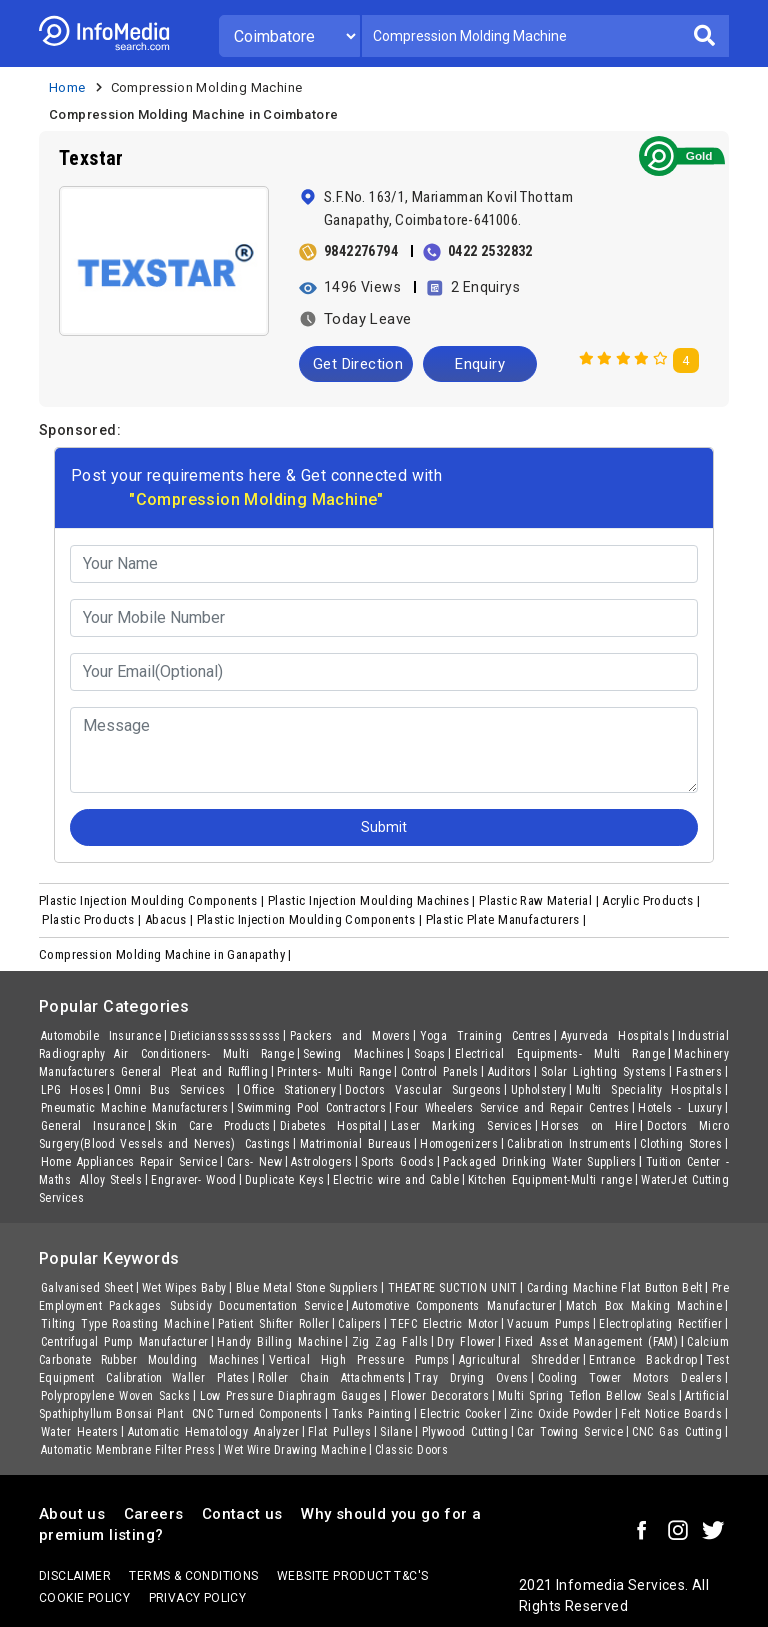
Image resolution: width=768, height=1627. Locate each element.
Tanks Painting (371, 1414)
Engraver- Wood (193, 1180)
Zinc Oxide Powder (561, 1414)
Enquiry (480, 364)
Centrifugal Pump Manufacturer (124, 1342)
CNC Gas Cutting (677, 1432)
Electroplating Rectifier (660, 1324)
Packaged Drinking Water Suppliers (540, 1162)
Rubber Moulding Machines (180, 1360)
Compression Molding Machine (207, 87)
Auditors (510, 1072)
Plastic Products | (93, 919)
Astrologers (321, 1162)
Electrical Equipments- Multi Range (560, 1054)
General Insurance (93, 1126)
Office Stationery (289, 1090)
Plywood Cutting (465, 1432)
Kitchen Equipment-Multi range (550, 1180)
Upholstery (539, 1090)
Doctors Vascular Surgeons (423, 1090)
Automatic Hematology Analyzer (213, 1432)
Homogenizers (459, 1144)
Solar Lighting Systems (604, 1072)
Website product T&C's (352, 1576)
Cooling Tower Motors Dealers (630, 1378)
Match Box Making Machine (644, 1306)
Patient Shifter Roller (273, 1324)
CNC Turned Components (257, 1414)
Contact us (242, 1514)
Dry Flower (466, 1342)
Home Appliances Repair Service (129, 1162)
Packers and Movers (350, 1036)
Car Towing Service (570, 1432)
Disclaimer (75, 1576)
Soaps (430, 1054)
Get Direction (358, 364)
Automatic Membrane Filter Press (128, 1450)
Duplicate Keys (284, 1180)
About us (72, 1514)
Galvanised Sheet (87, 1288)
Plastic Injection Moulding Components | (153, 900)
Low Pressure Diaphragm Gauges (291, 1396)
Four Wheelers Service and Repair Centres (512, 1108)
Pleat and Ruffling (220, 1072)
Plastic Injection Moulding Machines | (373, 900)
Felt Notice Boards (671, 1414)
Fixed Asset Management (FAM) (591, 1342)
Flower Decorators (440, 1396)
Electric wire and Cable (396, 1180)
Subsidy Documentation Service (256, 1306)
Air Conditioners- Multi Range (204, 1054)
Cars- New (254, 1162)
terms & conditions (193, 1576)
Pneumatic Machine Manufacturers (134, 1108)
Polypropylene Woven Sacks (116, 1396)
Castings (268, 1144)
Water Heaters (80, 1432)
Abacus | (171, 919)
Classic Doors (411, 1450)
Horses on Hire (589, 1126)
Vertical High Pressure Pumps (359, 1360)
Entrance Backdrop (643, 1360)
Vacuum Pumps (548, 1324)
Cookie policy (84, 1598)
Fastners (699, 1072)
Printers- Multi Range (334, 1072)
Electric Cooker (460, 1414)
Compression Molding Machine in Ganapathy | (167, 954)
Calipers (359, 1324)
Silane (396, 1432)
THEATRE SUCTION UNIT (453, 1288)
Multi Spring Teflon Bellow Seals (587, 1396)
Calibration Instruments (569, 1144)
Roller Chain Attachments (331, 1378)
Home (67, 87)
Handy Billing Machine (279, 1342)
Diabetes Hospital (331, 1126)
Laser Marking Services (462, 1126)
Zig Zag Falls (390, 1342)
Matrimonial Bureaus (355, 1144)
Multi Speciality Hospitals (649, 1090)
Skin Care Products (213, 1126)
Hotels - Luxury (680, 1108)
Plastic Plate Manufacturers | (508, 919)
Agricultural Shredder (520, 1360)
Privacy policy (198, 1598)
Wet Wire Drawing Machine (295, 1450)
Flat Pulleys (339, 1432)
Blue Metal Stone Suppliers (307, 1288)
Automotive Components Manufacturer (454, 1306)
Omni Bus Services (174, 1090)
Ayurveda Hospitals (615, 1036)
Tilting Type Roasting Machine (125, 1324)
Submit (384, 827)
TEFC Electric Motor (444, 1324)
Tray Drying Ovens (471, 1378)
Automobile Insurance (101, 1036)
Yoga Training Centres (486, 1036)
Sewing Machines (354, 1054)
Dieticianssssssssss (225, 1036)
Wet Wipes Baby (184, 1288)
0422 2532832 (490, 251)
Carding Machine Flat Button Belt (615, 1288)
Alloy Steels (111, 1180)
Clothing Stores (681, 1144)
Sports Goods (397, 1162)
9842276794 (361, 251)
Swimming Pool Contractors (311, 1108)
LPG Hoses (73, 1090)
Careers (154, 1514)
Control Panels (440, 1072)
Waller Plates (211, 1378)
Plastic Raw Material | (540, 900)
